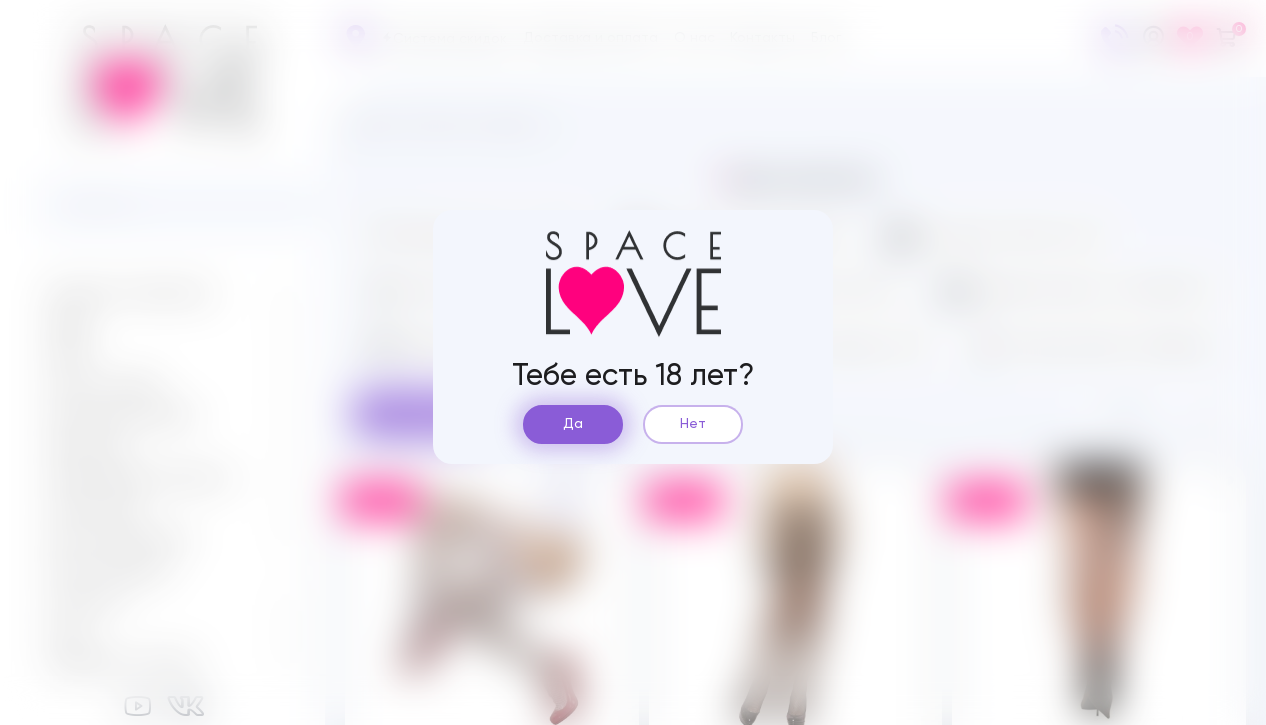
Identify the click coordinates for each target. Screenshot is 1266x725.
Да (573, 424)
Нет (693, 424)
